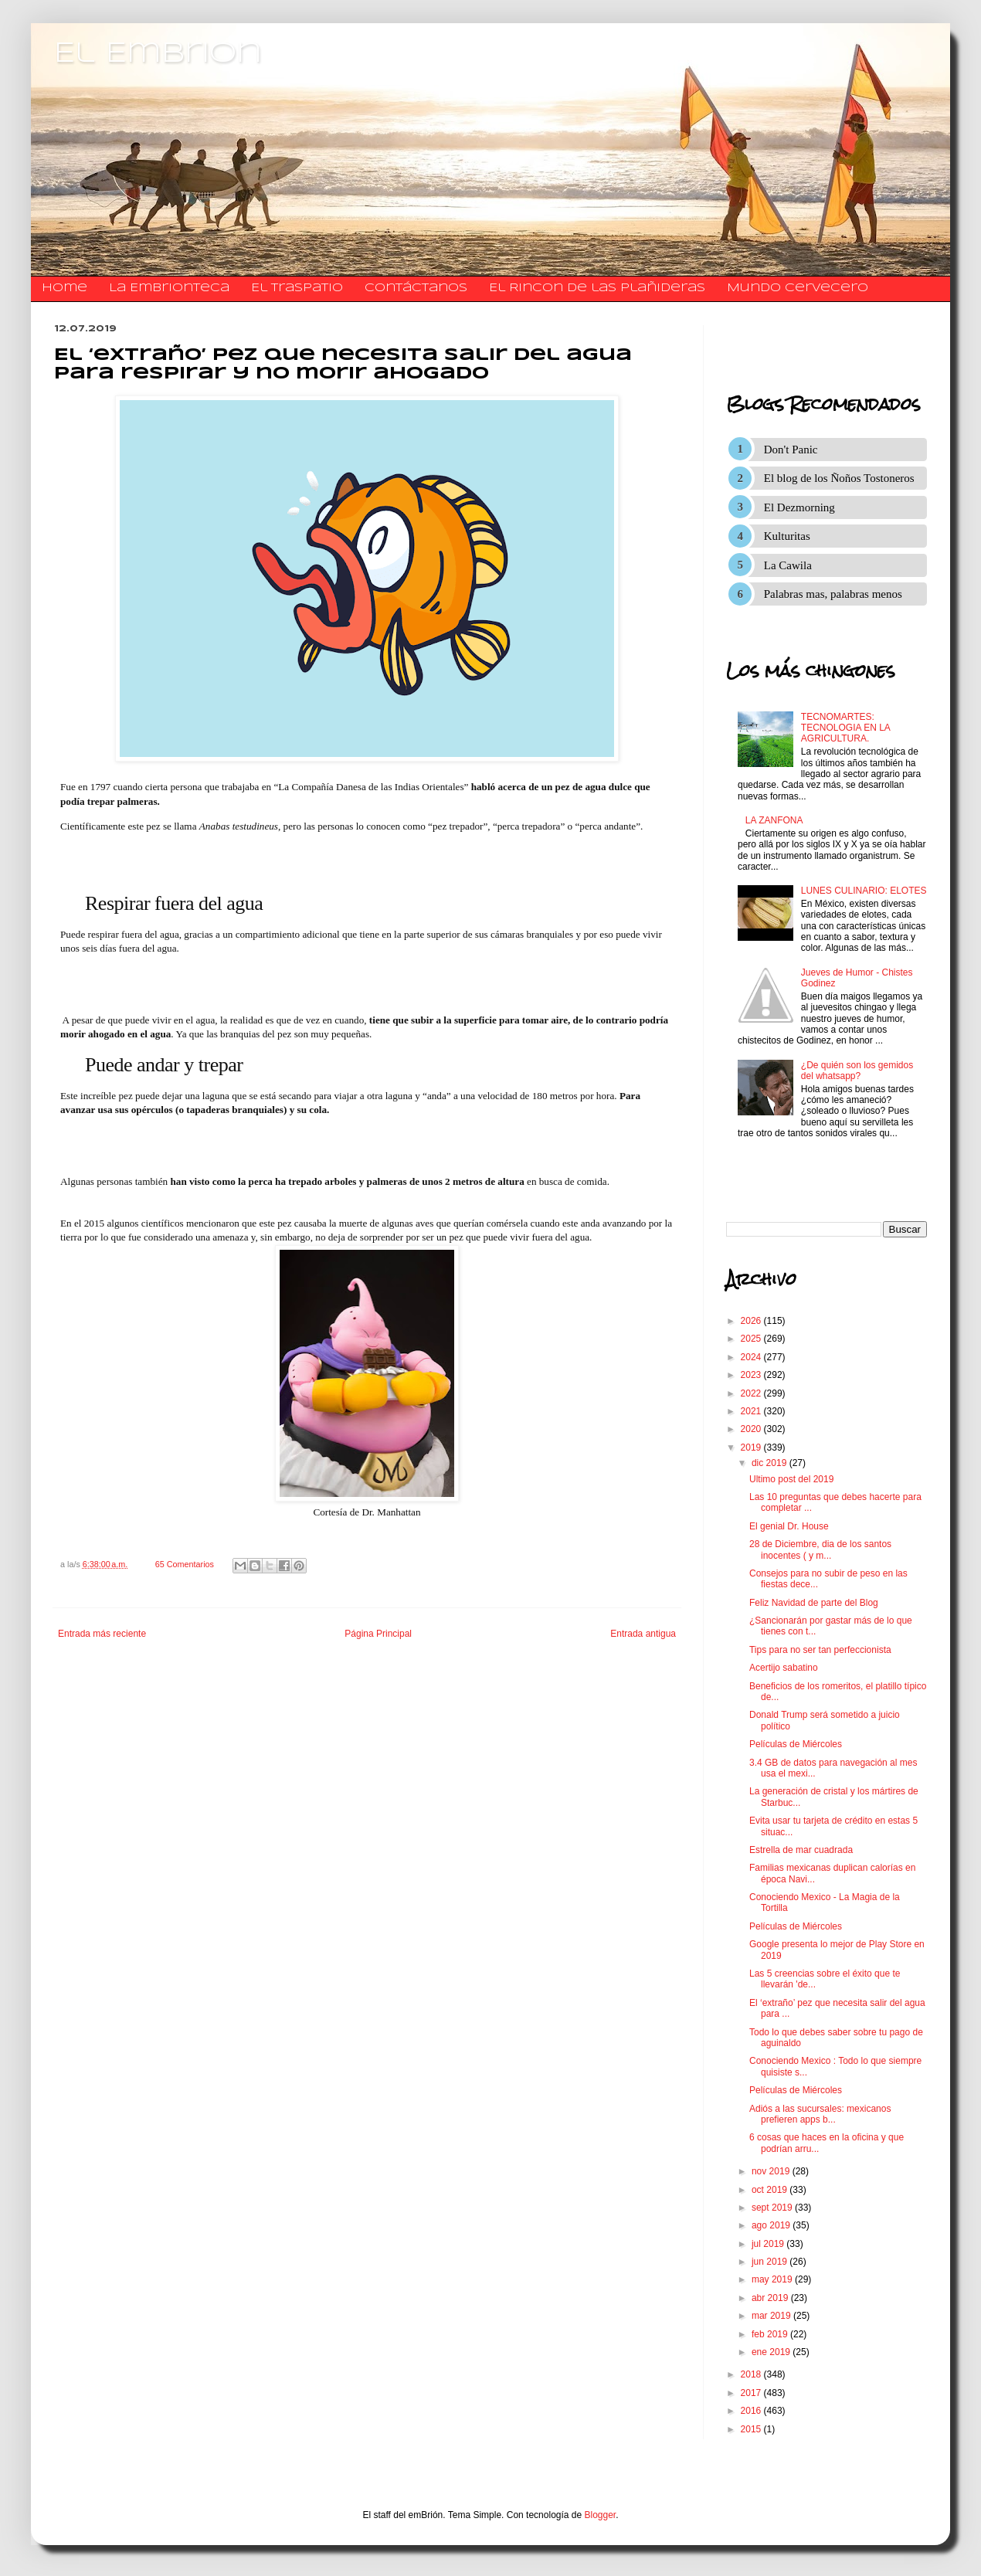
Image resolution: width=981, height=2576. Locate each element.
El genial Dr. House (789, 1526)
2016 (752, 2410)
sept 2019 (773, 2207)
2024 (752, 1357)
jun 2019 (770, 2261)
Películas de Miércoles (795, 1744)
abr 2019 (771, 2298)
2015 (752, 2429)
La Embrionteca (169, 288)
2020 (752, 1429)
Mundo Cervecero (797, 288)
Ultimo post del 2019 (791, 1479)
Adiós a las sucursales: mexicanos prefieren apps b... (820, 2114)
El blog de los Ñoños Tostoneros (839, 478)
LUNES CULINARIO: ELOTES (864, 890)
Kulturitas (787, 536)
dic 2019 (770, 1463)
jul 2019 (769, 2243)
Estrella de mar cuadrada (801, 1850)
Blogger (600, 2515)
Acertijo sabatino (783, 1667)
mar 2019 (772, 2315)
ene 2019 (772, 2352)
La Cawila (788, 565)
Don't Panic (791, 449)
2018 (752, 2374)
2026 (752, 1320)
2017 (752, 2393)
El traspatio (297, 288)
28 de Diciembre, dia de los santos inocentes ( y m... (820, 1549)
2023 (752, 1374)
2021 (752, 1411)
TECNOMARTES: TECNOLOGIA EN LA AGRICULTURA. (845, 728)
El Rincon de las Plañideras (597, 288)
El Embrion (158, 54)
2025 (752, 1338)
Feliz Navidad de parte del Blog (813, 1602)
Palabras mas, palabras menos (833, 594)
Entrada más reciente (102, 1633)
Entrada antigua (643, 1633)
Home (64, 288)
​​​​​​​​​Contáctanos (416, 288)
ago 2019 (772, 2225)
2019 (752, 1447)
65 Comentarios (184, 1564)
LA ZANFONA (774, 820)
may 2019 (773, 2279)
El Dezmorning (799, 507)
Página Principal (378, 1633)
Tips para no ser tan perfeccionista (820, 1649)
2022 (752, 1393)
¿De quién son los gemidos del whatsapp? (857, 1070)
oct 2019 (770, 2189)
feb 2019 (771, 2334)
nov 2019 (772, 2171)
